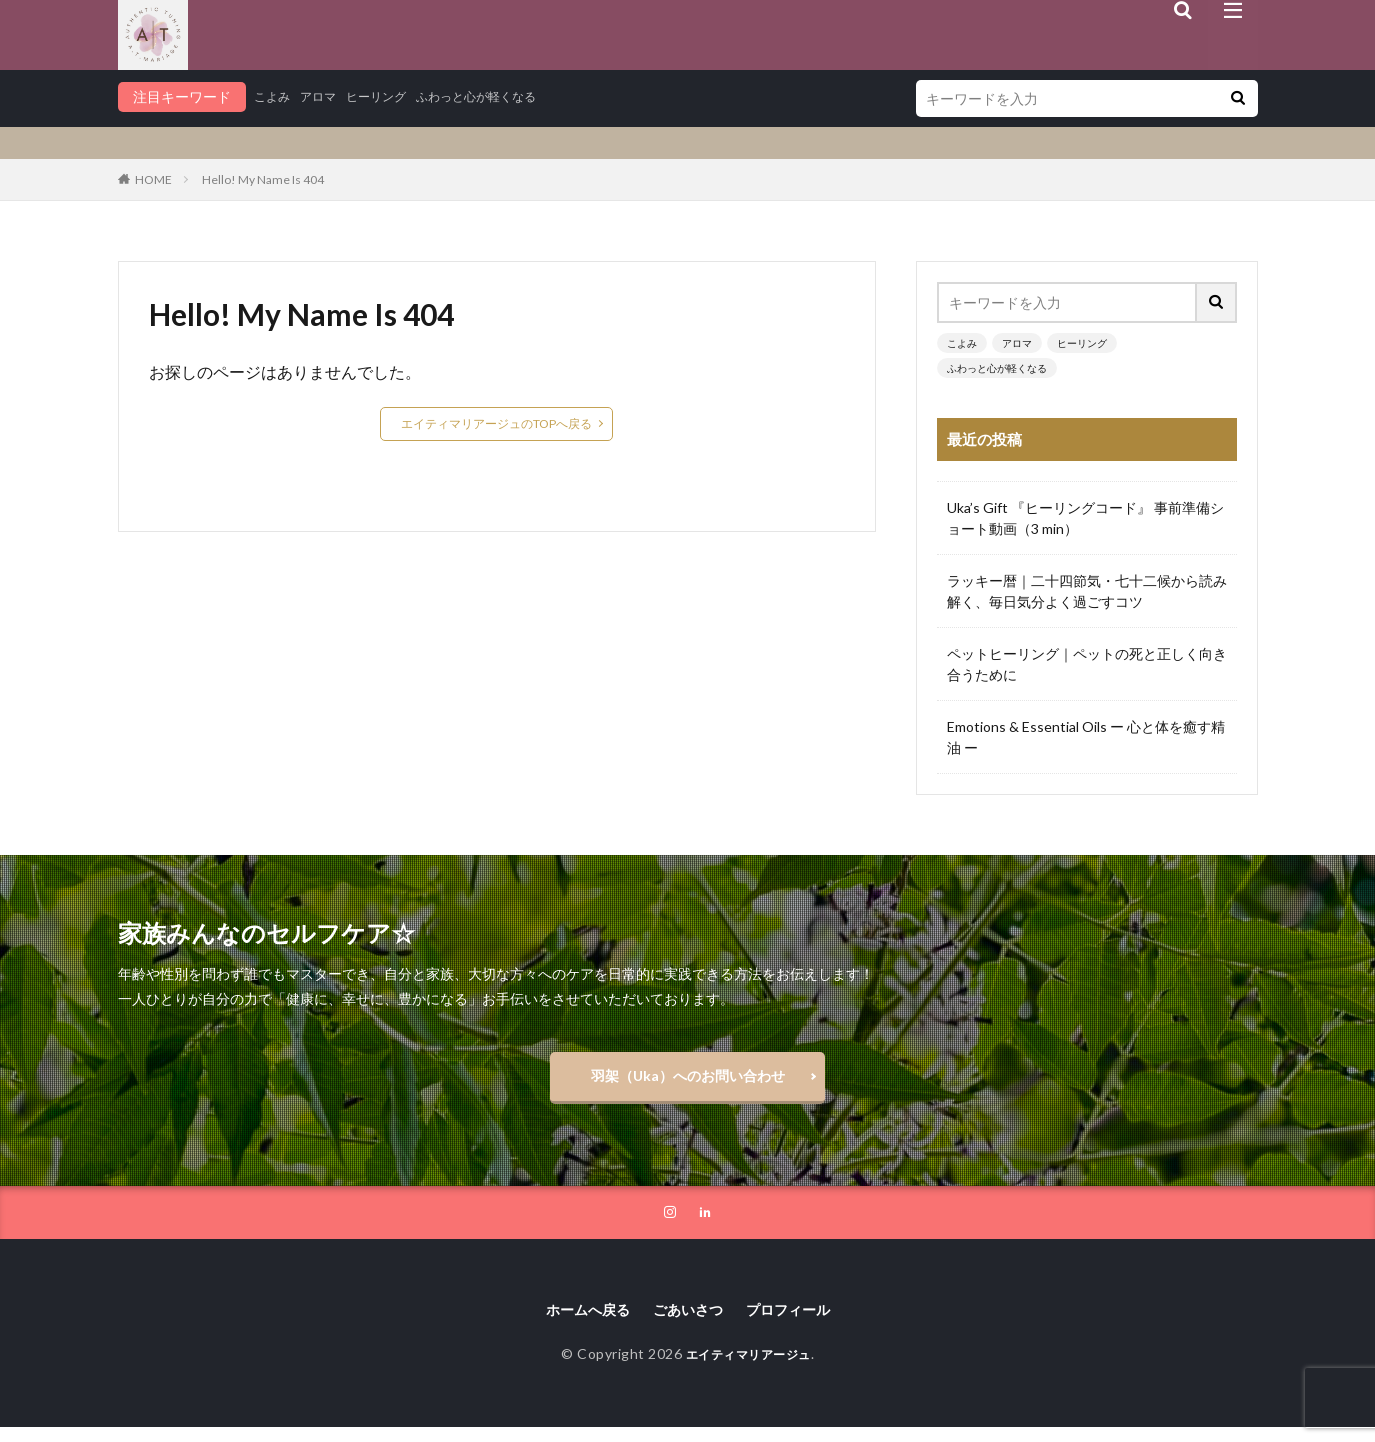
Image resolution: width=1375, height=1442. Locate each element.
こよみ (275, 96)
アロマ (327, 96)
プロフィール (799, 1322)
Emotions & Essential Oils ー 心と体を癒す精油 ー (1086, 737)
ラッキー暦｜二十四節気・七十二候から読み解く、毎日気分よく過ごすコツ (1087, 591)
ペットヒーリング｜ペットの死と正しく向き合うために (1087, 664)
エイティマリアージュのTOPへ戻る (496, 423)
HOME (153, 179)
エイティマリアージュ (748, 1368)
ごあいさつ (688, 1322)
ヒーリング (393, 96)
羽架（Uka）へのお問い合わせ (688, 1080)
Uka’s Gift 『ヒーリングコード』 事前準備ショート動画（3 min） (1085, 518)
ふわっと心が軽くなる (508, 96)
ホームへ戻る (577, 1322)
